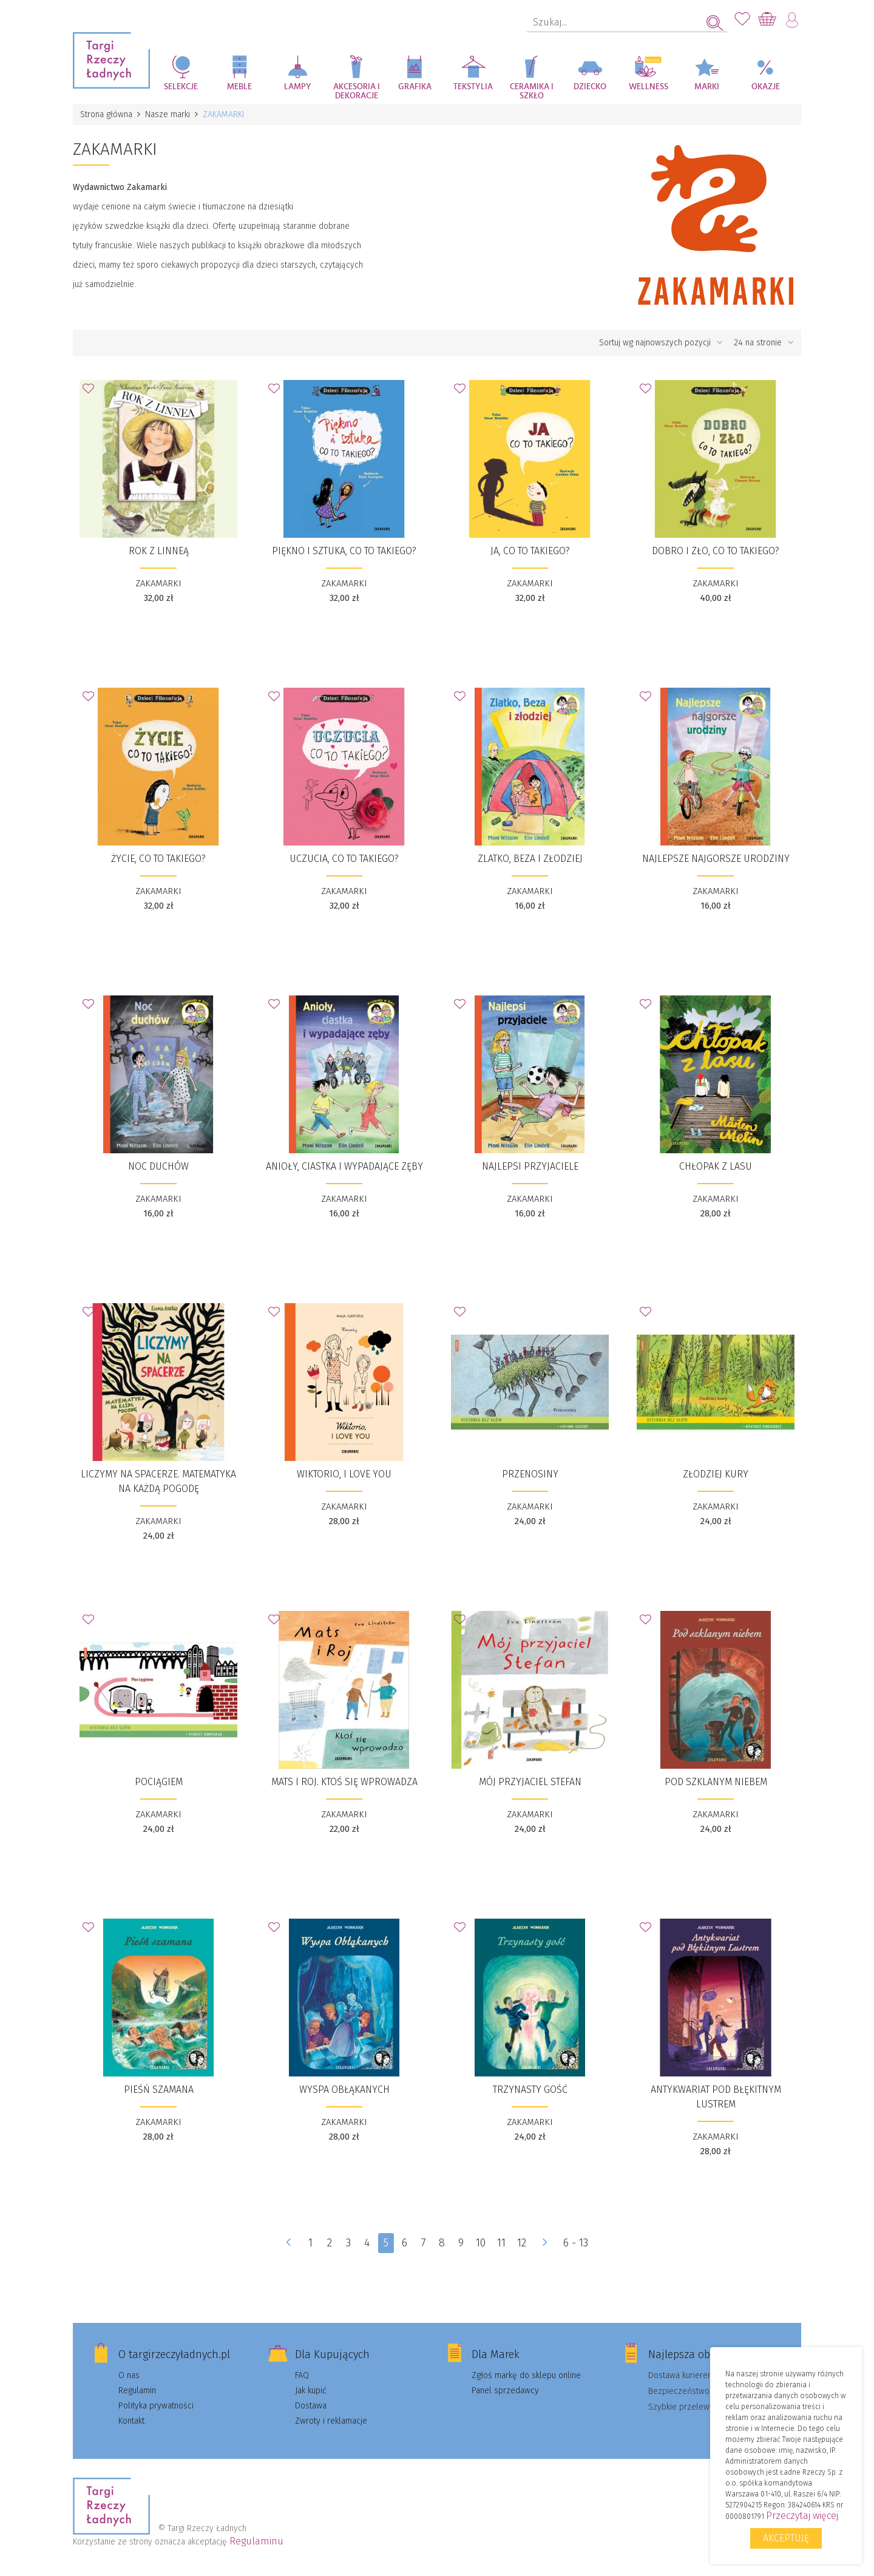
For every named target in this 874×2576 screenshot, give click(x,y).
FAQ (302, 2375)
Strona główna (106, 114)
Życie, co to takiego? (158, 858)
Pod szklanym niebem (716, 1782)
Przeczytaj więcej (802, 2515)
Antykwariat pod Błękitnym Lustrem (716, 2097)
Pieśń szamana (159, 2089)
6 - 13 (576, 2242)
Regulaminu (256, 2541)
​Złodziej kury (715, 1474)
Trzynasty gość (530, 2089)
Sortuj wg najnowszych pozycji (661, 342)
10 (481, 2242)
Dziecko (590, 87)
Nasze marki (167, 114)
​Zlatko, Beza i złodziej (530, 858)
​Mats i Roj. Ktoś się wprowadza (344, 1782)
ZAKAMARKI (158, 583)
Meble (239, 87)
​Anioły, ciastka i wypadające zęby (344, 1166)
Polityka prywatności (156, 2406)
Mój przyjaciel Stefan (530, 1782)
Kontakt (131, 2421)
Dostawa (311, 2406)
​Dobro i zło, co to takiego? (715, 551)
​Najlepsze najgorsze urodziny (716, 858)
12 (522, 2242)
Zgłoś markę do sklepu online (526, 2375)
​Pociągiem (159, 1782)
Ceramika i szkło (532, 91)
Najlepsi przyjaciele (530, 1166)
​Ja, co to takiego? (530, 551)
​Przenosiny (530, 1474)
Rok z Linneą (159, 551)
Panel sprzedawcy (505, 2390)
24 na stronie (764, 342)
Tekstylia (473, 87)
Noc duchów (158, 1166)
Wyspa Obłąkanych (344, 2089)
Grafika (415, 87)
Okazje (765, 87)
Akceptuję (786, 2538)
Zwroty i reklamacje (331, 2421)
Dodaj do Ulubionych (92, 392)
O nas (129, 2375)
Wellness (648, 87)
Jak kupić (311, 2390)
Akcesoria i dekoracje (356, 91)
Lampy (297, 87)
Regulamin (137, 2390)
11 (502, 2242)
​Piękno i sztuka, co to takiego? (344, 551)
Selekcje (181, 87)
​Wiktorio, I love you (344, 1474)
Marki (706, 87)
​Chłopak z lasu (715, 1166)
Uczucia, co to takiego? (344, 858)
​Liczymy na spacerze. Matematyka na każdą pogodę (158, 1481)
